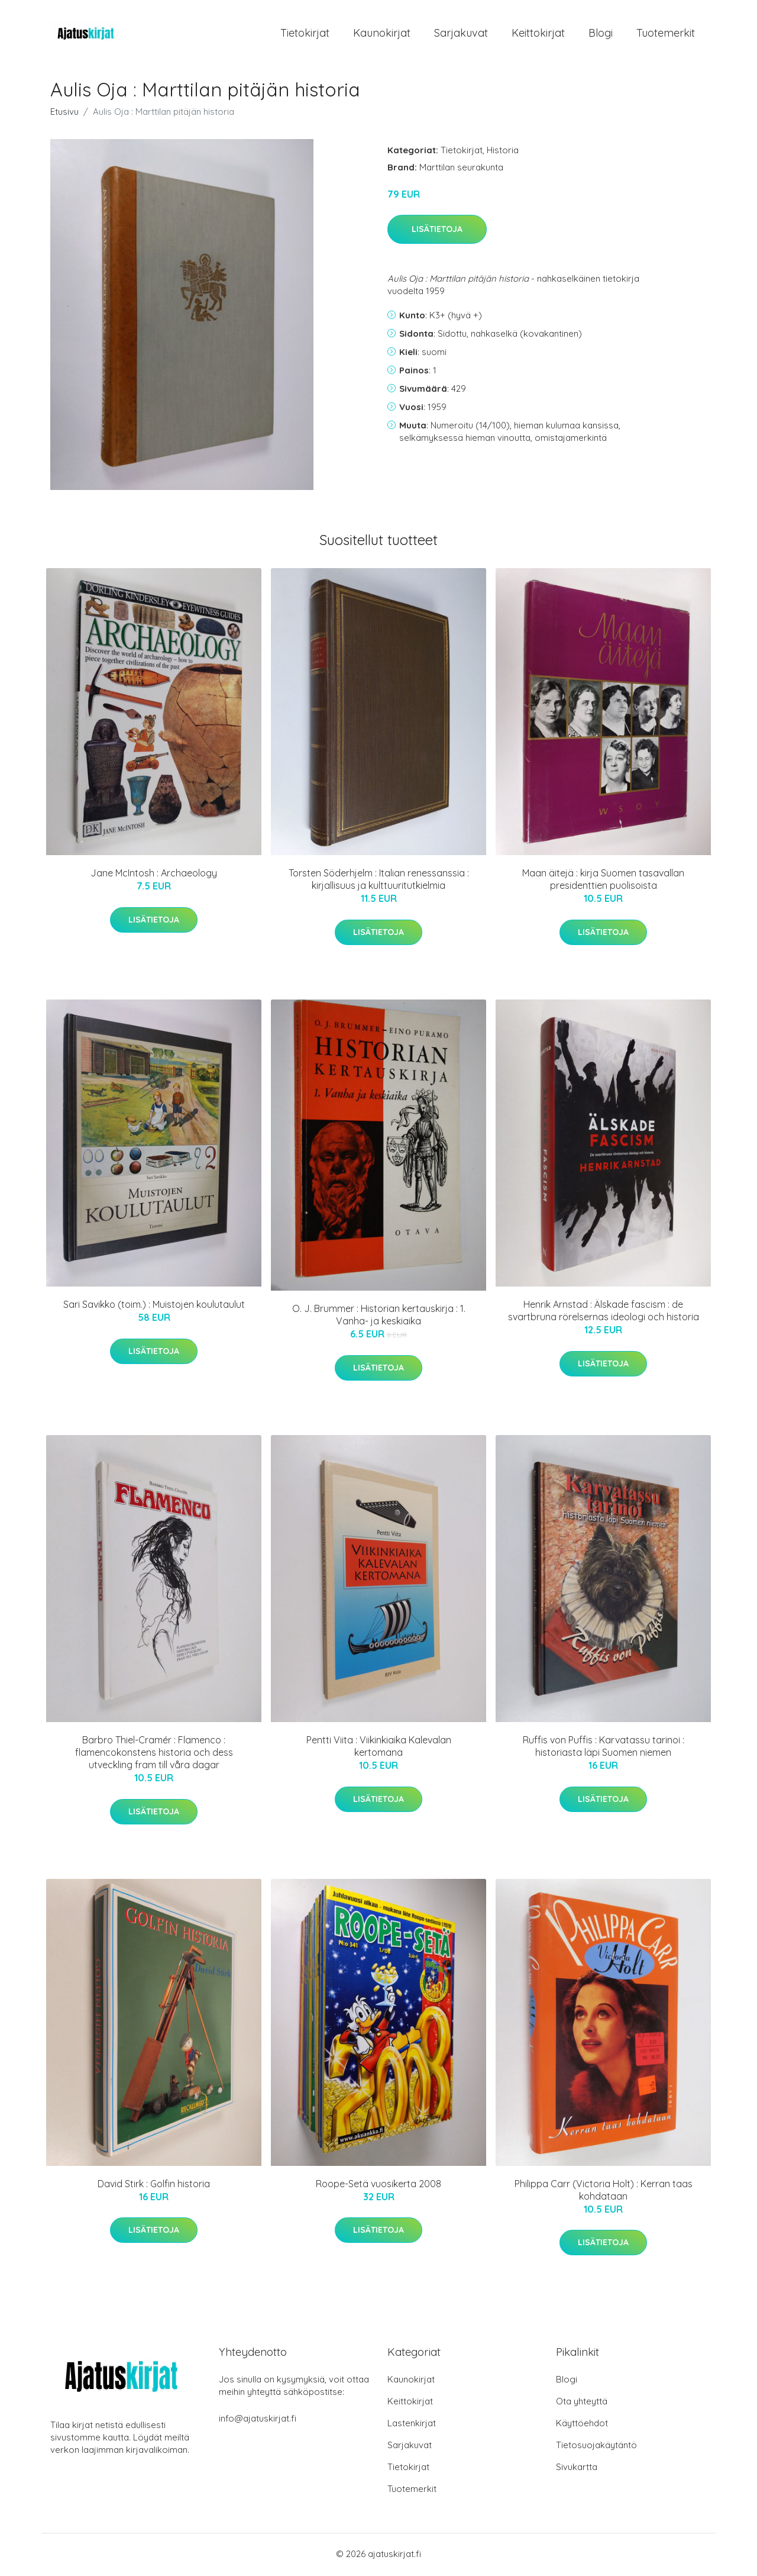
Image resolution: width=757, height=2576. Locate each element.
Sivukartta (576, 2468)
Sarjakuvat (461, 34)
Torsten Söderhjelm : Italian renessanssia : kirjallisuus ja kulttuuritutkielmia (379, 881)
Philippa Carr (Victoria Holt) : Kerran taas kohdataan (604, 2192)
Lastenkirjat (411, 2424)
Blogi (600, 34)
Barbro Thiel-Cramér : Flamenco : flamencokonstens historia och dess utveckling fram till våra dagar (154, 1754)
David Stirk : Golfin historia (154, 2185)
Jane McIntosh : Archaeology (153, 875)
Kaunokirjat (381, 34)
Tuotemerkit (665, 34)
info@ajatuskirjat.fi (257, 2420)
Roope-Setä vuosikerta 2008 (378, 2185)
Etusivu (64, 113)
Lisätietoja (437, 231)
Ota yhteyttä (581, 2403)
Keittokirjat (538, 34)
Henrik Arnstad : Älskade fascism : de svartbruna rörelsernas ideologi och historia (603, 1313)
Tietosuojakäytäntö (596, 2446)
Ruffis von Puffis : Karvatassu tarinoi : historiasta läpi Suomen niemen (603, 1748)
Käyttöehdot (582, 2424)
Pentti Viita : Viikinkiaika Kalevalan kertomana (378, 1748)
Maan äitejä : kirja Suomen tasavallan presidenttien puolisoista (603, 881)
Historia (503, 151)
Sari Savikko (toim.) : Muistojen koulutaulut (154, 1307)
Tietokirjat (304, 34)
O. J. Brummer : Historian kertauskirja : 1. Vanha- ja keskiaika (378, 1317)
